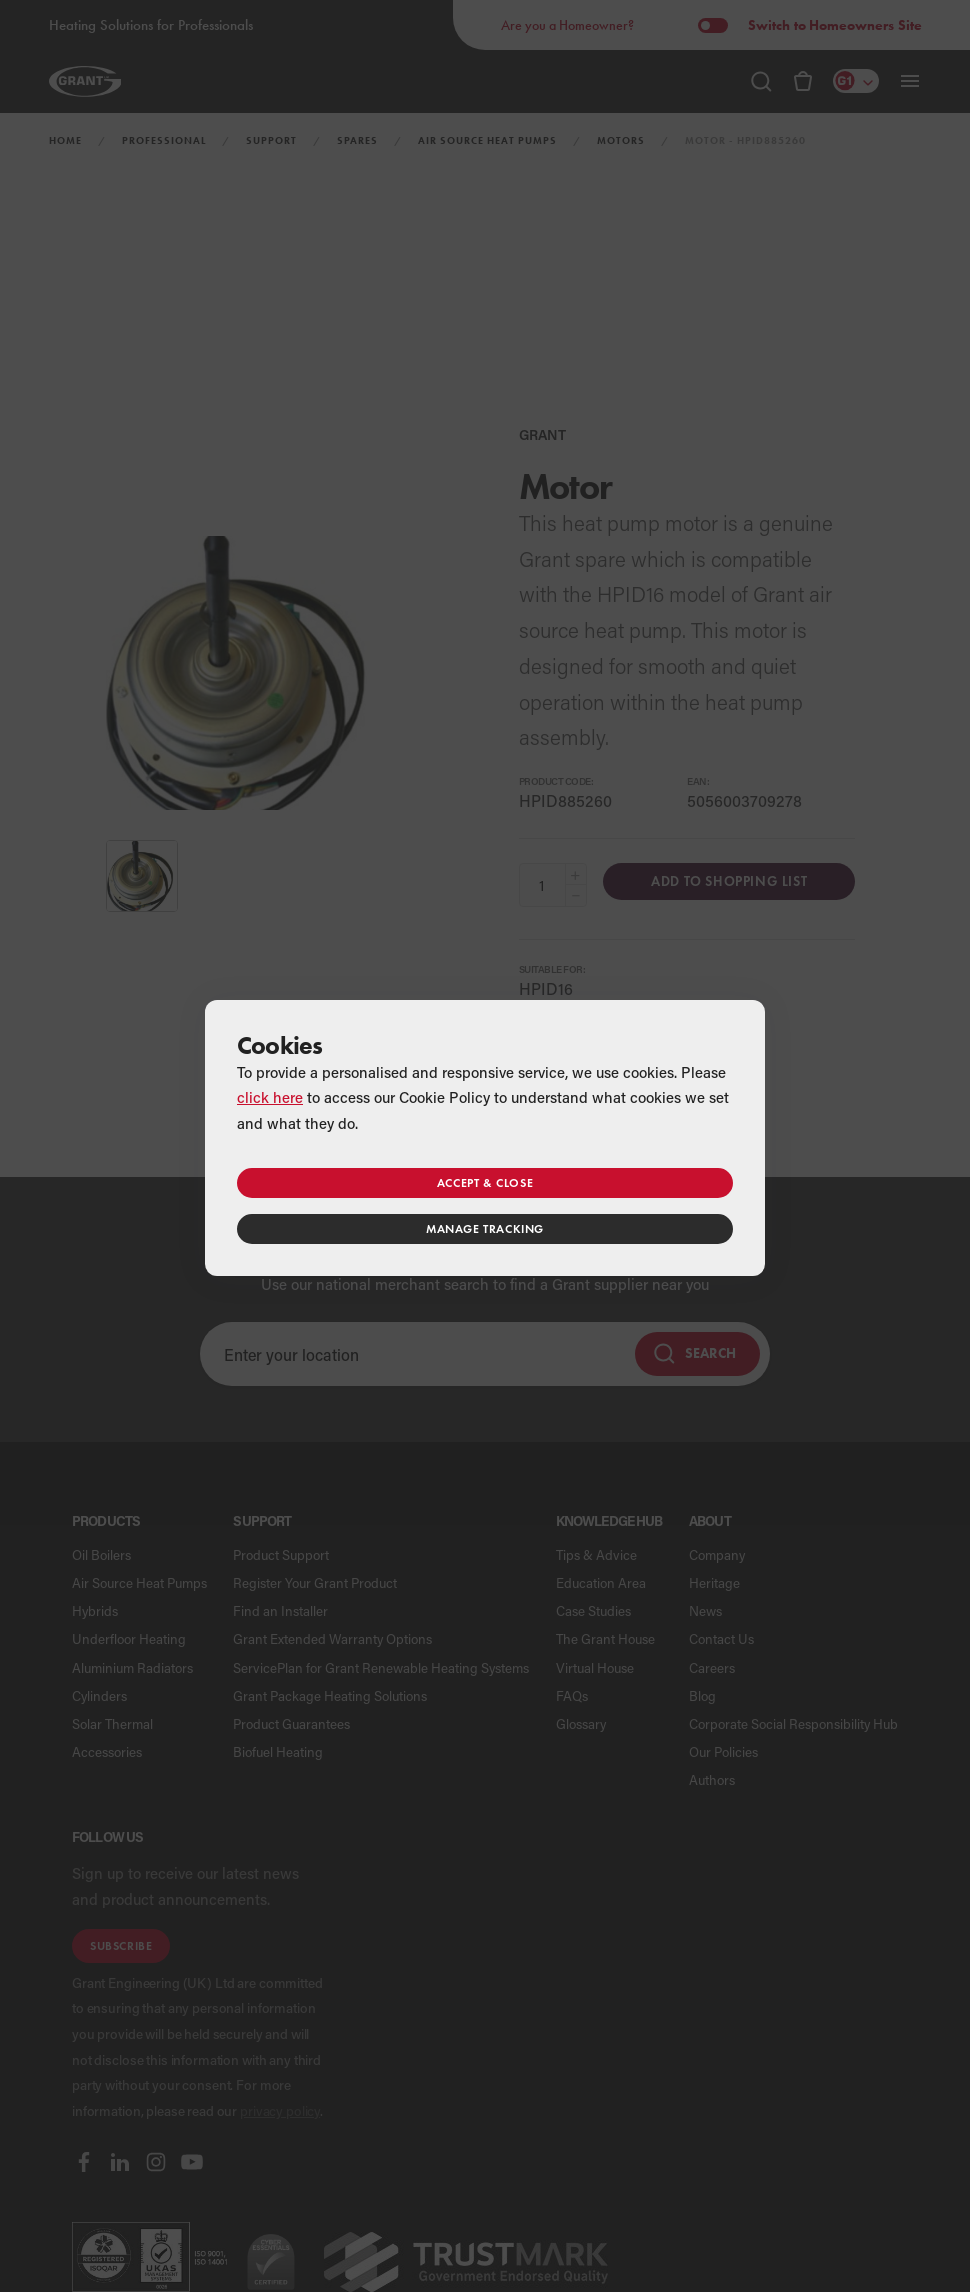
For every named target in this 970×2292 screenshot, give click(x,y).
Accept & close (485, 1182)
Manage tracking (485, 1228)
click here (270, 1097)
